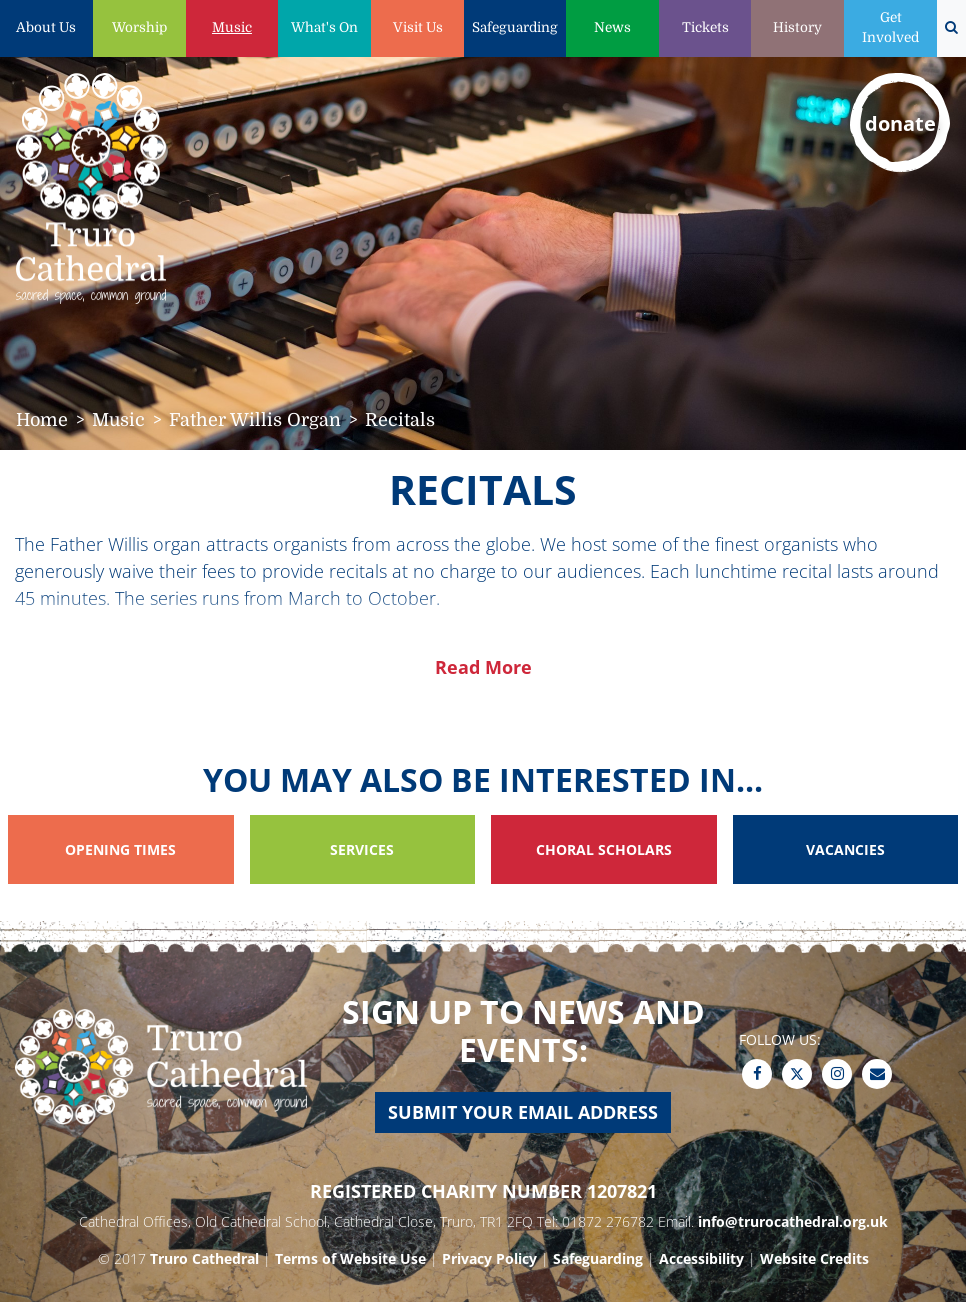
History (797, 27)
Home (42, 420)
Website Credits (814, 1258)
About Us (46, 27)
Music (232, 27)
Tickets (705, 27)
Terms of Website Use (350, 1258)
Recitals (400, 420)
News (612, 27)
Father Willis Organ (255, 420)
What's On (324, 27)
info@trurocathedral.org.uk (793, 1221)
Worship (139, 27)
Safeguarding (515, 27)
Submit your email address (523, 1112)
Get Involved (890, 27)
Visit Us (418, 27)
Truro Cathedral (204, 1258)
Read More (483, 667)
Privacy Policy (489, 1258)
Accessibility (701, 1258)
